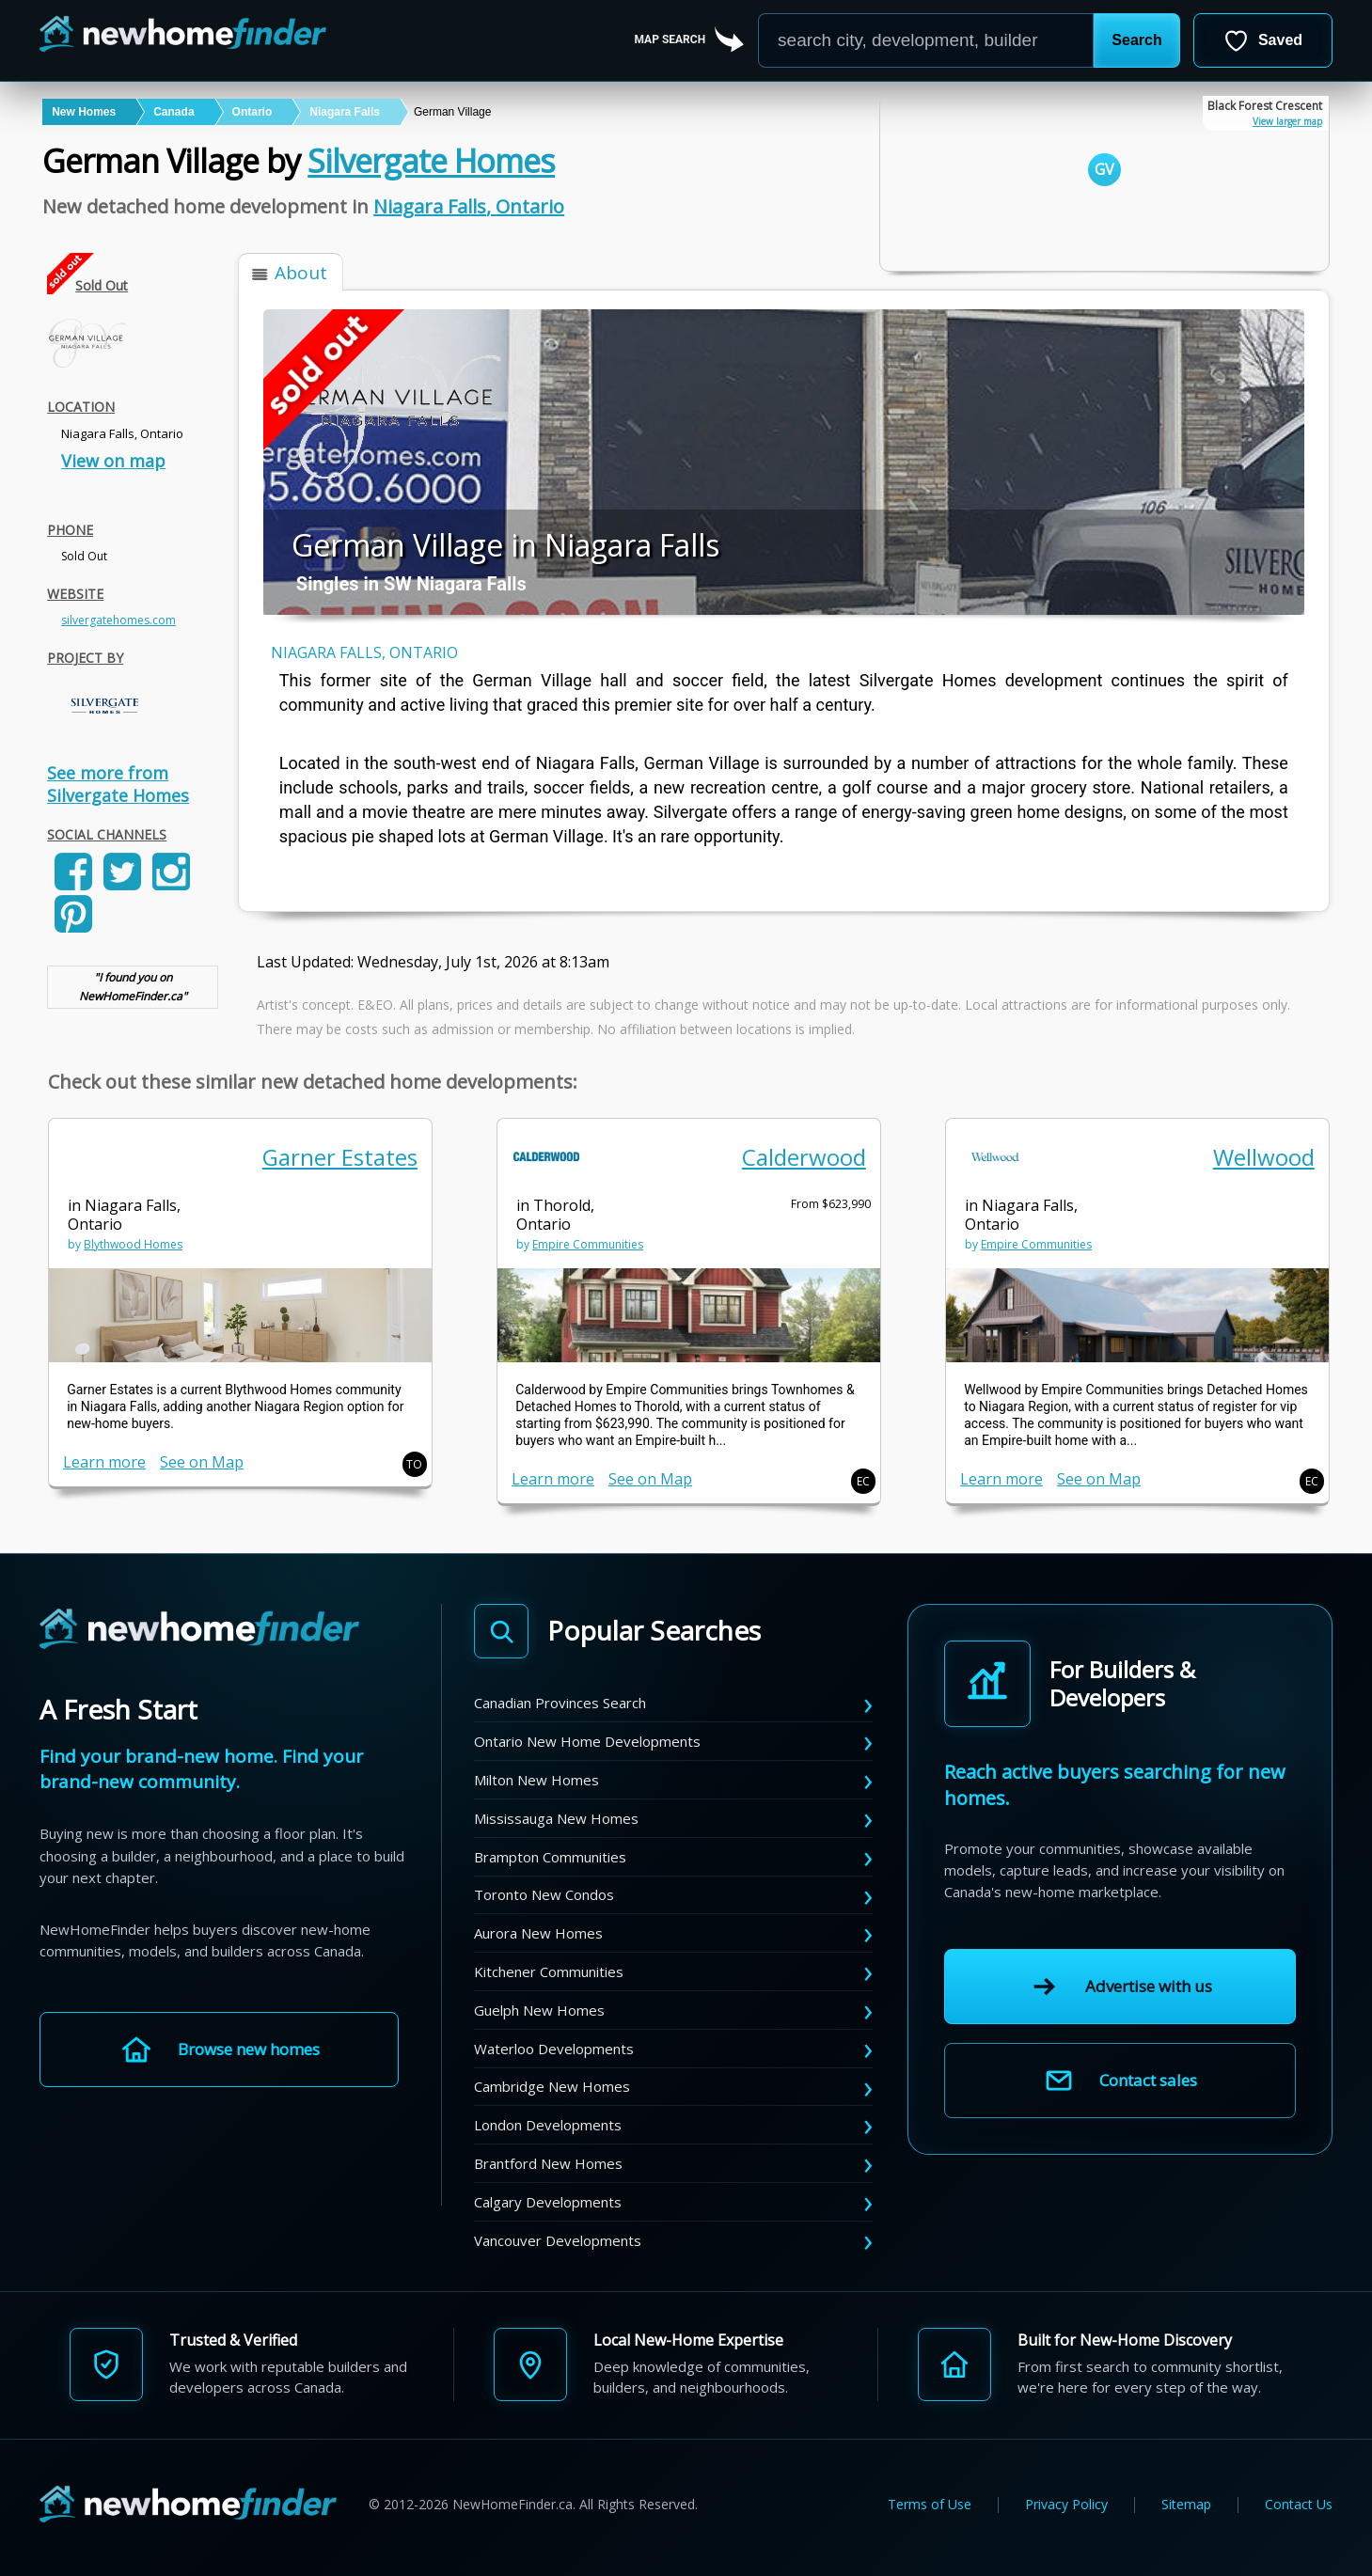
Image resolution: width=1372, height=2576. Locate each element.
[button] (1137, 40)
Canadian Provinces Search (560, 1702)
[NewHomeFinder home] (199, 1630)
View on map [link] (113, 460)
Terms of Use (929, 2505)
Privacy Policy (1066, 2505)
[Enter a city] (926, 40)
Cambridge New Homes (552, 2086)
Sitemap (1186, 2505)
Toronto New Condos (544, 1894)
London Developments (548, 2124)
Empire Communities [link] (587, 1244)
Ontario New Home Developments (587, 1741)
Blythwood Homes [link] (133, 1244)
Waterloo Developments (554, 2048)
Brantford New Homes (548, 2163)
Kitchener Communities (548, 1971)
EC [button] (863, 1481)
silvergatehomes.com (118, 620)
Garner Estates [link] (340, 1156)
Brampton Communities (550, 1856)
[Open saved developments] (1263, 40)
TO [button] (414, 1464)
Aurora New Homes (538, 1933)
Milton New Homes (536, 1779)
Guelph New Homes (539, 2010)
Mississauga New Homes (556, 1818)
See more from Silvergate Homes (118, 784)
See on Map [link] (202, 1462)
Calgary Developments (548, 2201)
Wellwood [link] (1264, 1156)
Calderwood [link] (804, 1156)
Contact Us (1299, 2505)
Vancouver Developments (557, 2240)
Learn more (104, 1462)
